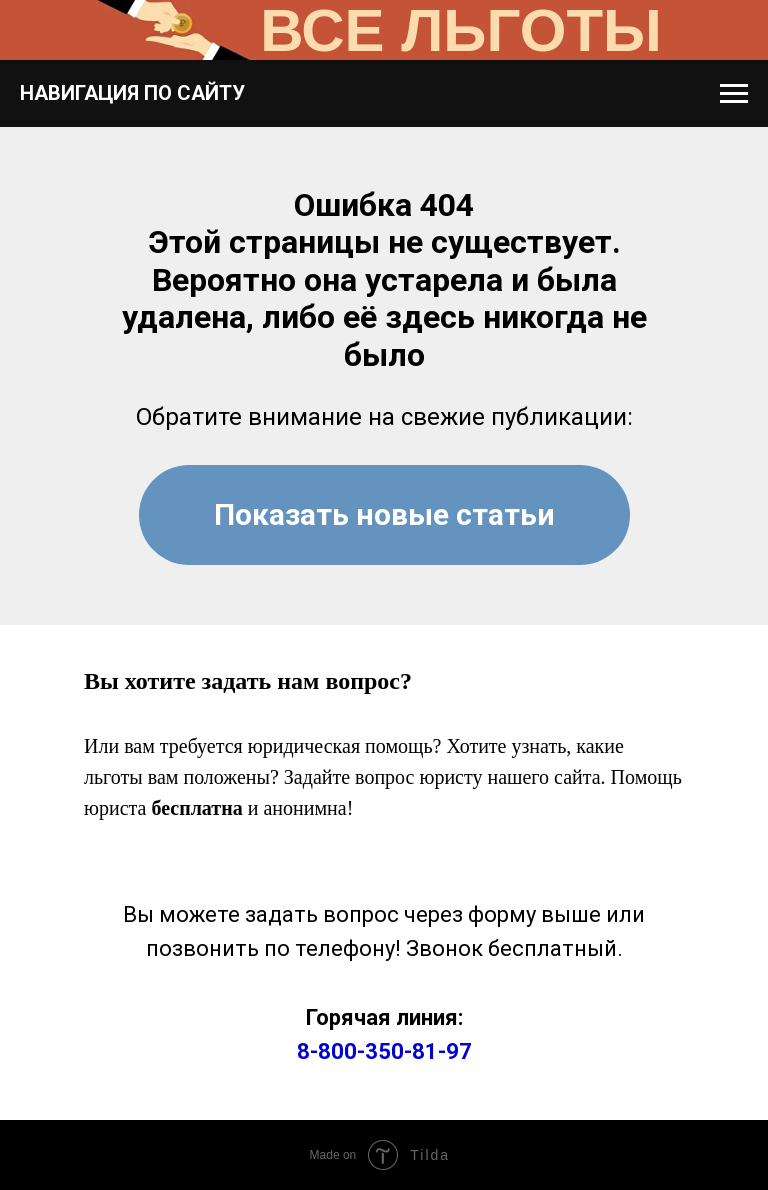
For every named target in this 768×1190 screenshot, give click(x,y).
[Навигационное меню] (734, 94)
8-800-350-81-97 (384, 1051)
